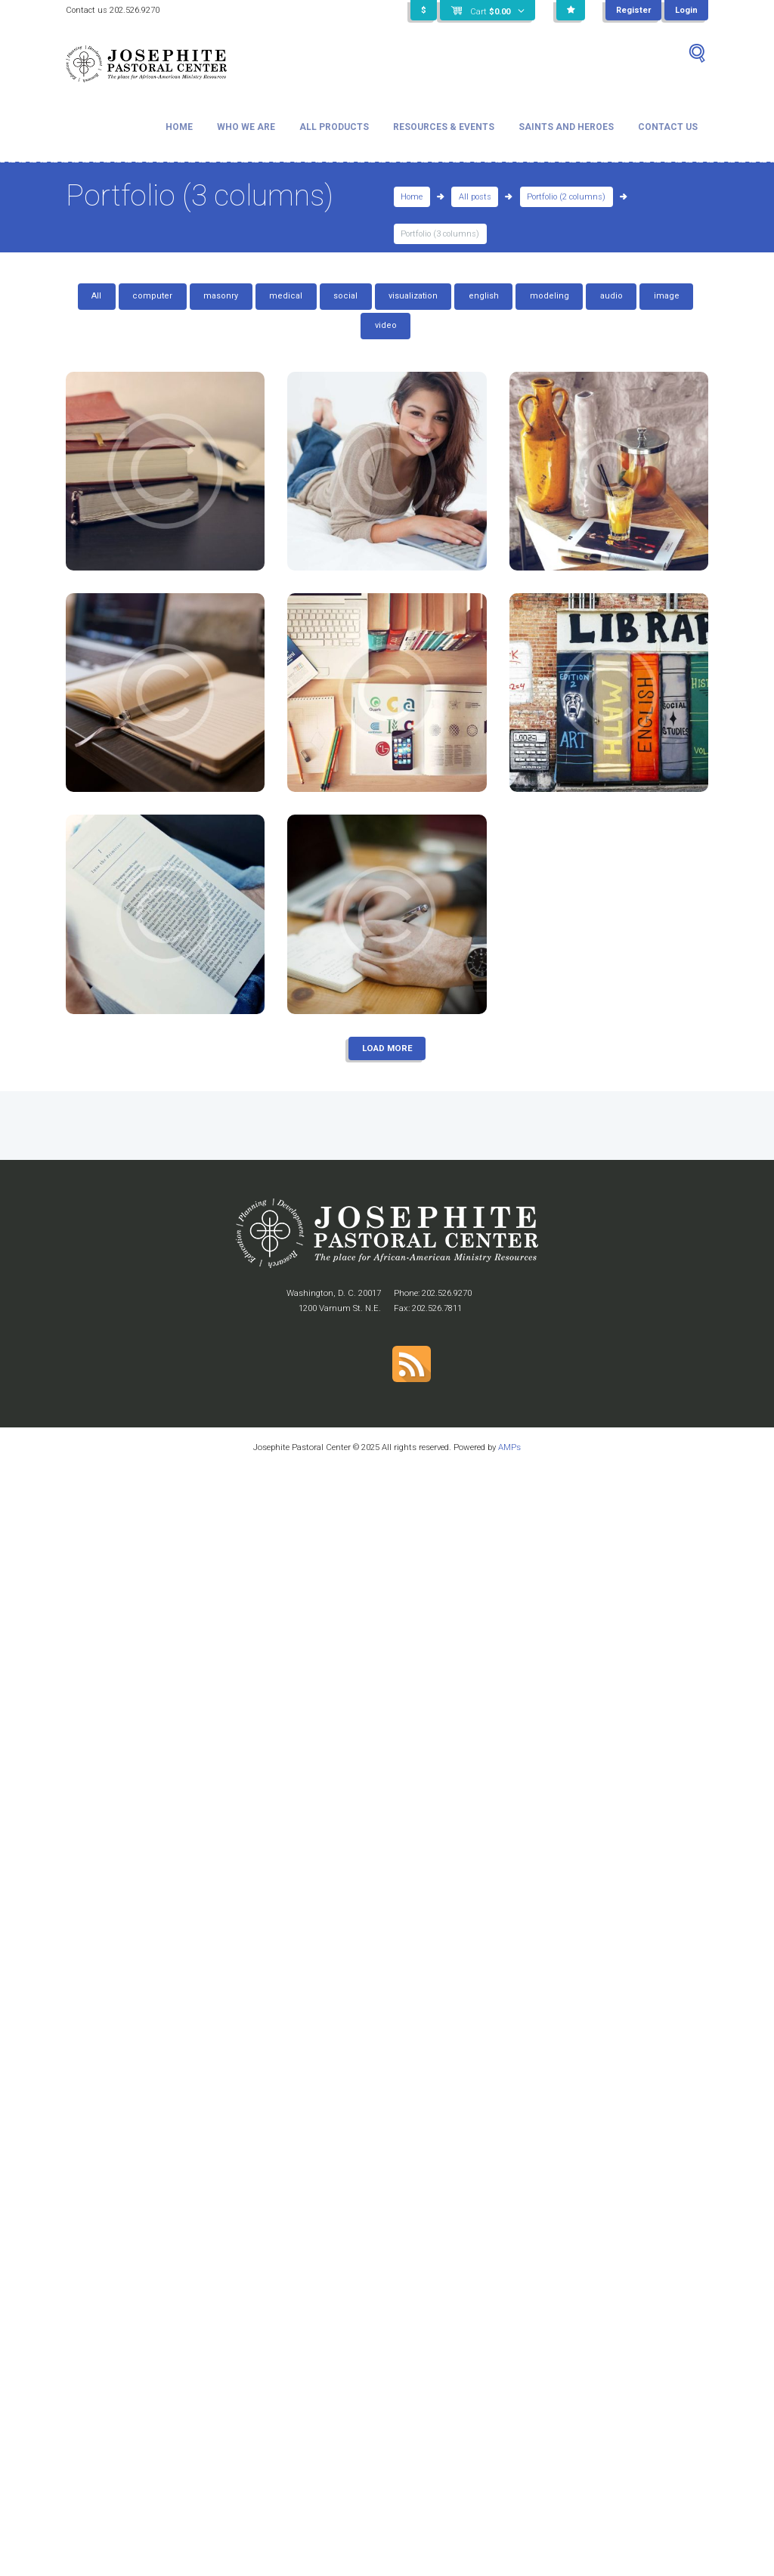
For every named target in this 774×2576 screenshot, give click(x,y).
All (96, 296)
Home (179, 127)
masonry (220, 296)
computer (152, 296)
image (667, 296)
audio (611, 296)
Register (633, 10)
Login (686, 10)
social (345, 296)
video (386, 325)
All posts (475, 197)
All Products (334, 127)
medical (285, 296)
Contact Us (668, 127)
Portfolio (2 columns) (566, 197)
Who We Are (246, 127)
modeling (549, 296)
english (484, 296)
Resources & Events (443, 127)
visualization (413, 296)
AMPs (509, 1447)
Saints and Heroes (566, 127)
